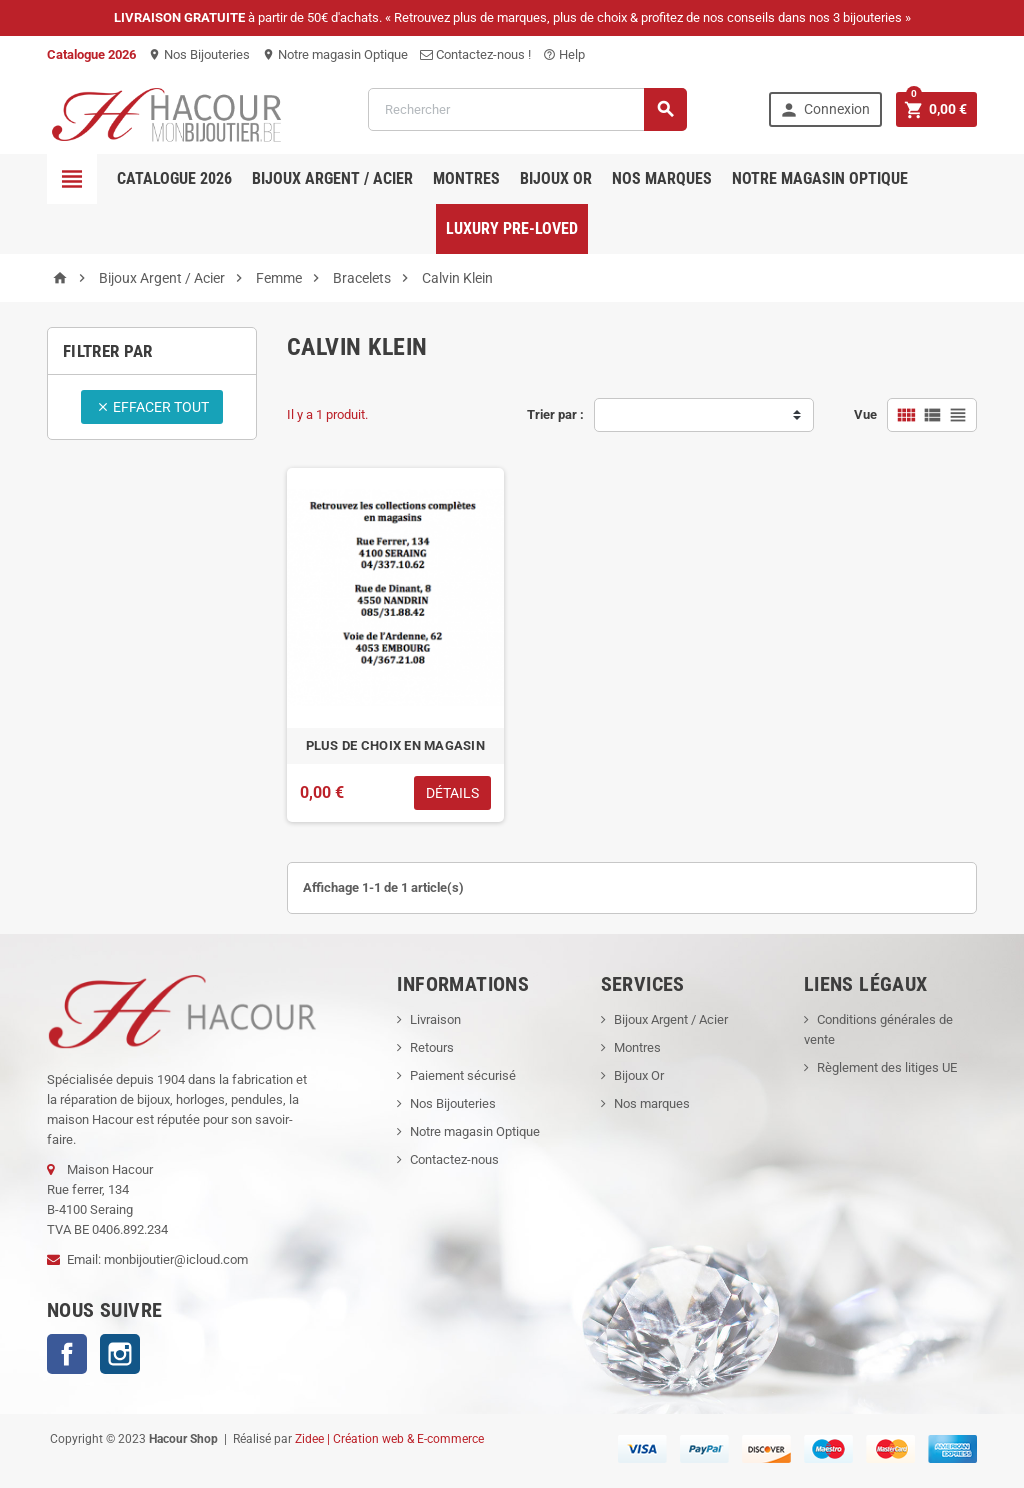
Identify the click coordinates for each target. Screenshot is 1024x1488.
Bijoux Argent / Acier (332, 178)
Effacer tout (152, 407)
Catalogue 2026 (174, 178)
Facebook (67, 1354)
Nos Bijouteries (199, 54)
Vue (865, 414)
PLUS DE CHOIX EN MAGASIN (395, 745)
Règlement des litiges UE (887, 1067)
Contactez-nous (454, 1159)
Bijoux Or (639, 1075)
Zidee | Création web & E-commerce (389, 1439)
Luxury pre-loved (512, 228)
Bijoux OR (556, 178)
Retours (432, 1047)
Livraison (435, 1019)
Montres (466, 178)
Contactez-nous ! (475, 54)
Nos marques (662, 178)
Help (564, 54)
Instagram (120, 1354)
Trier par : (555, 414)
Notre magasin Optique (335, 54)
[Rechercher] (527, 109)
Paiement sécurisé (463, 1075)
